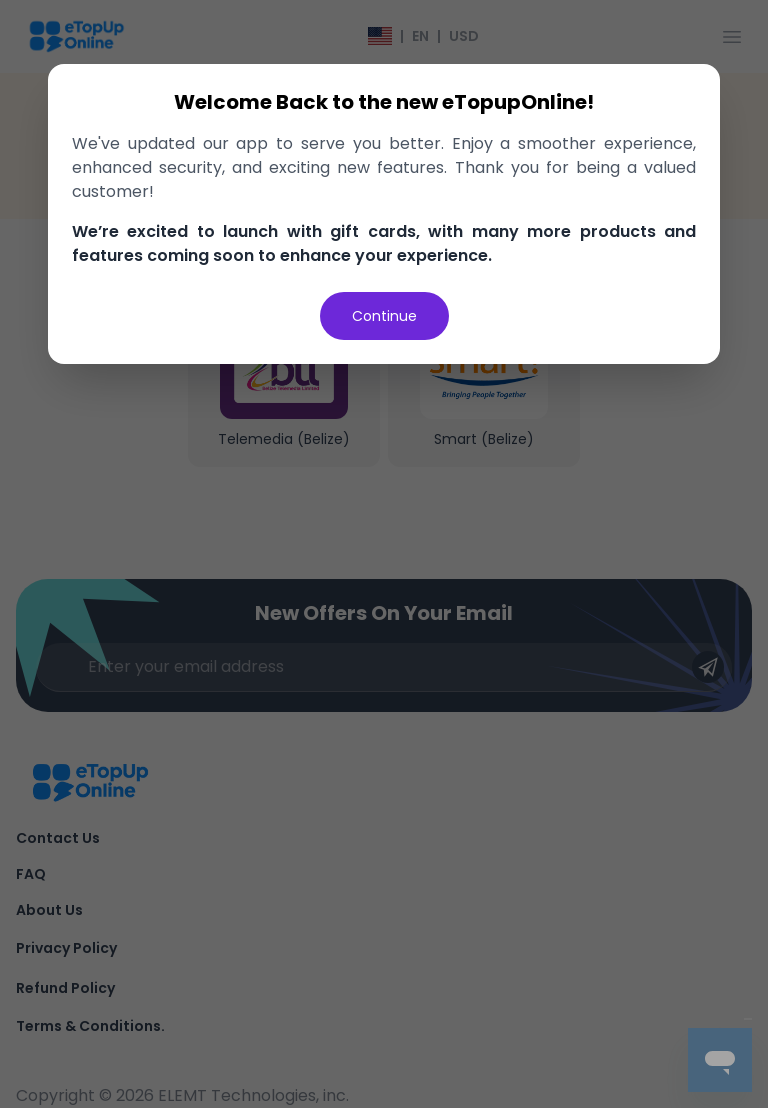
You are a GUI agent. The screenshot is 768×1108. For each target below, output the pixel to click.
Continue (384, 316)
